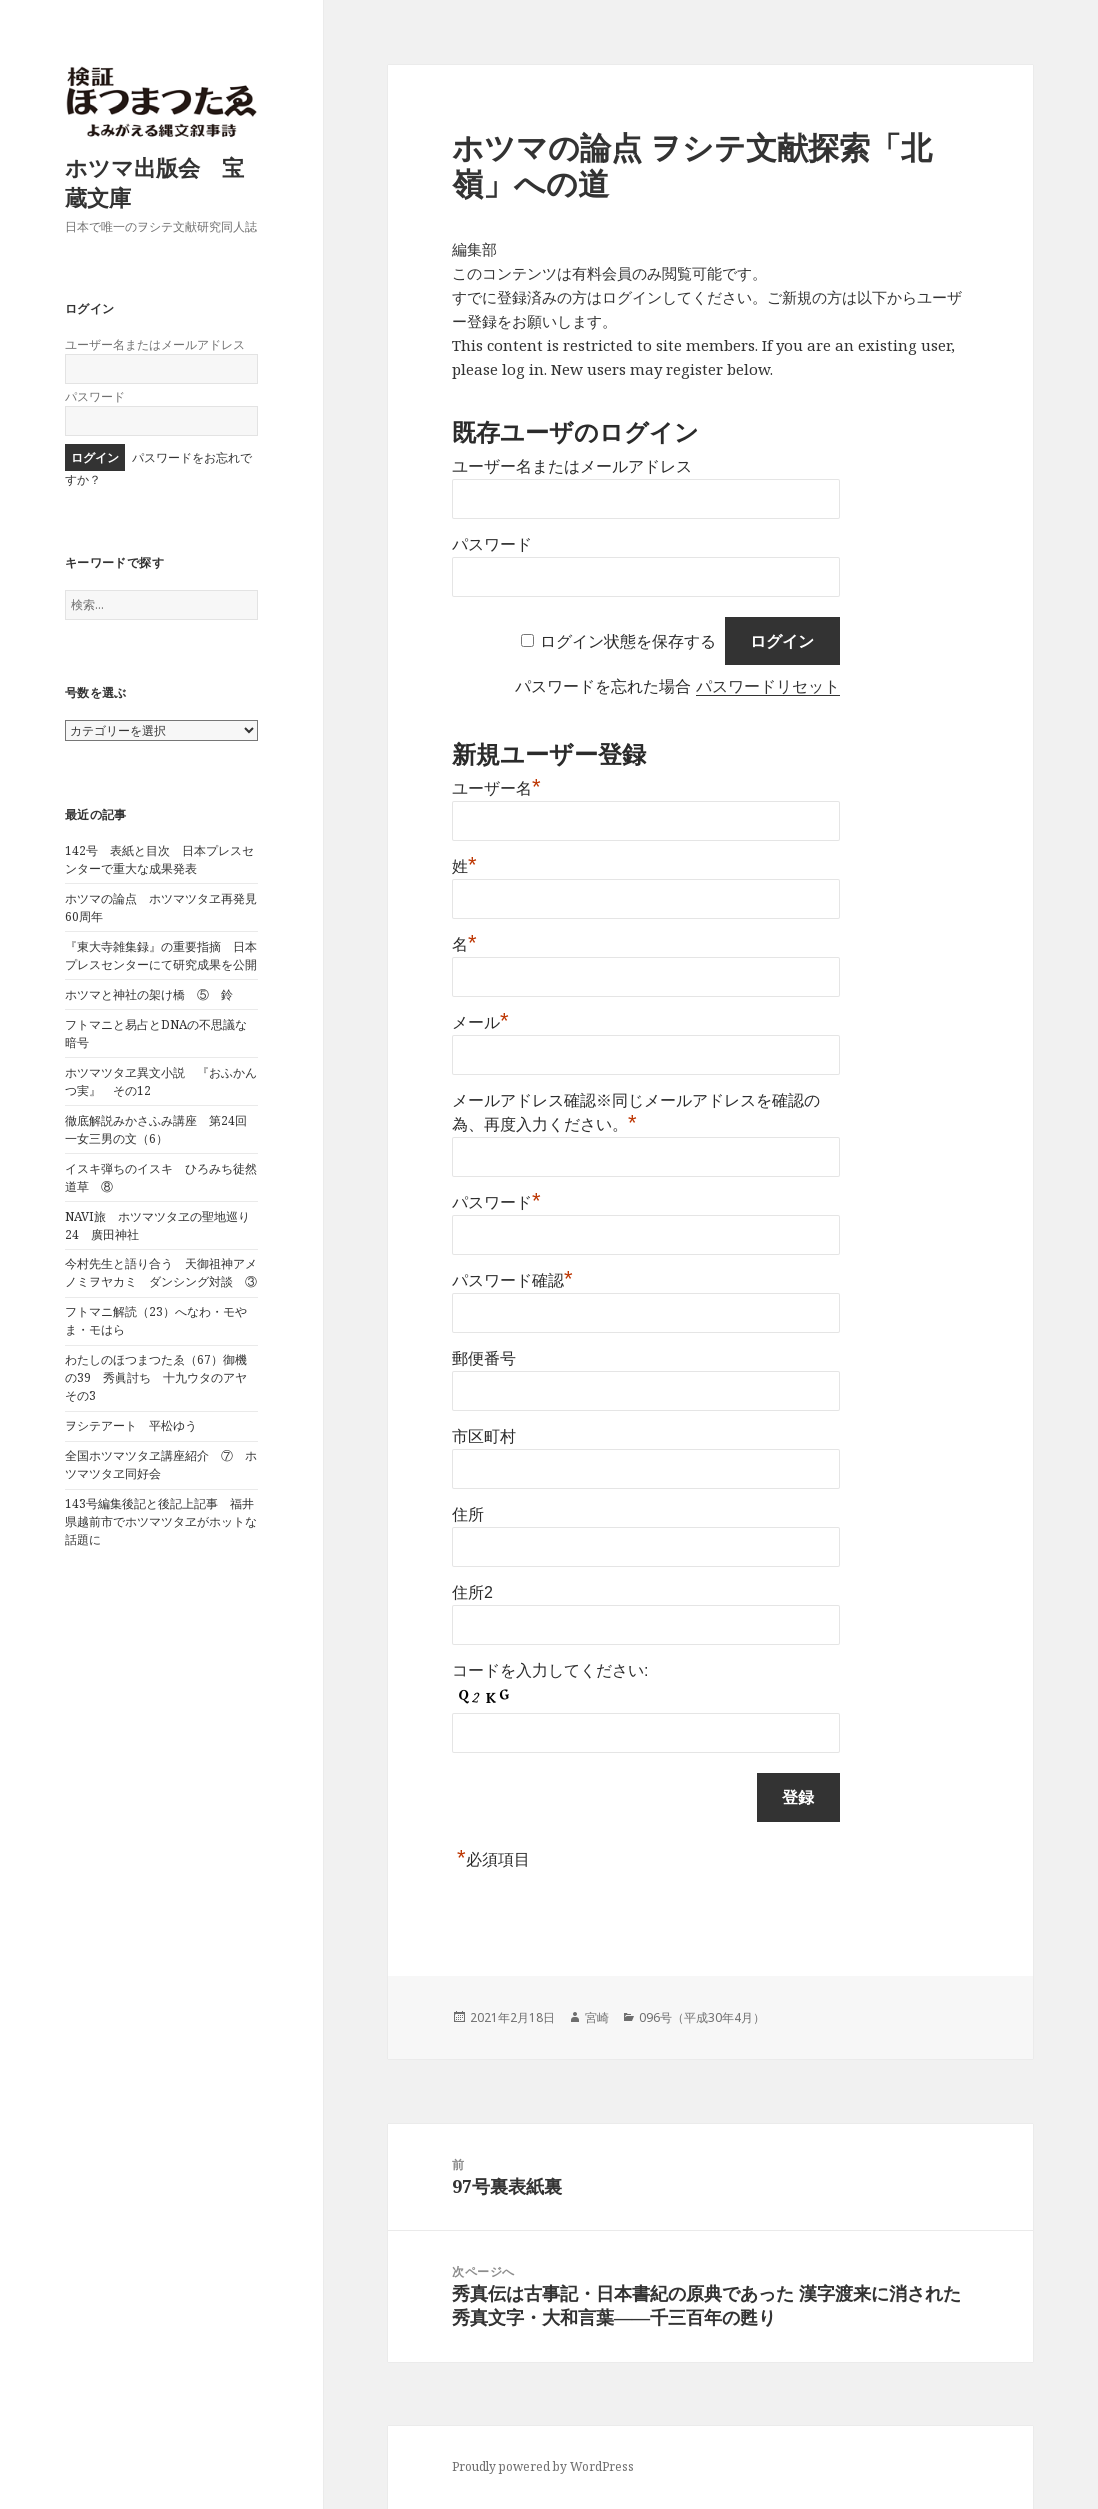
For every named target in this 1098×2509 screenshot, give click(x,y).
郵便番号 (484, 1358)
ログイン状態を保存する (628, 641)
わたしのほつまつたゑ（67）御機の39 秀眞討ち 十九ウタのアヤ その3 (162, 1377)
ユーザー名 (496, 788)
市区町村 (484, 1436)
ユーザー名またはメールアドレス (155, 344)
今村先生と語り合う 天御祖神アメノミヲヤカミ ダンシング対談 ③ (161, 1272)
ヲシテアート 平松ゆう (131, 1425)
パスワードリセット (768, 686)
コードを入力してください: (550, 1670)
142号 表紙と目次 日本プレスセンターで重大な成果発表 (159, 859)
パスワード (95, 396)
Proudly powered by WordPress (543, 2466)
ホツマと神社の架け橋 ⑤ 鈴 (149, 994)
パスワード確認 (512, 1280)
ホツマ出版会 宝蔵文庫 (154, 182)
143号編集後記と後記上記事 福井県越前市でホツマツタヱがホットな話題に (161, 1521)
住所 (468, 1514)
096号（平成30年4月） (702, 2017)
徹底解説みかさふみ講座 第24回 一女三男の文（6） (162, 1129)
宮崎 (597, 2017)
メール (480, 1022)
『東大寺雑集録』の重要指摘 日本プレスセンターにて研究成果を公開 (161, 955)
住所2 (472, 1592)
